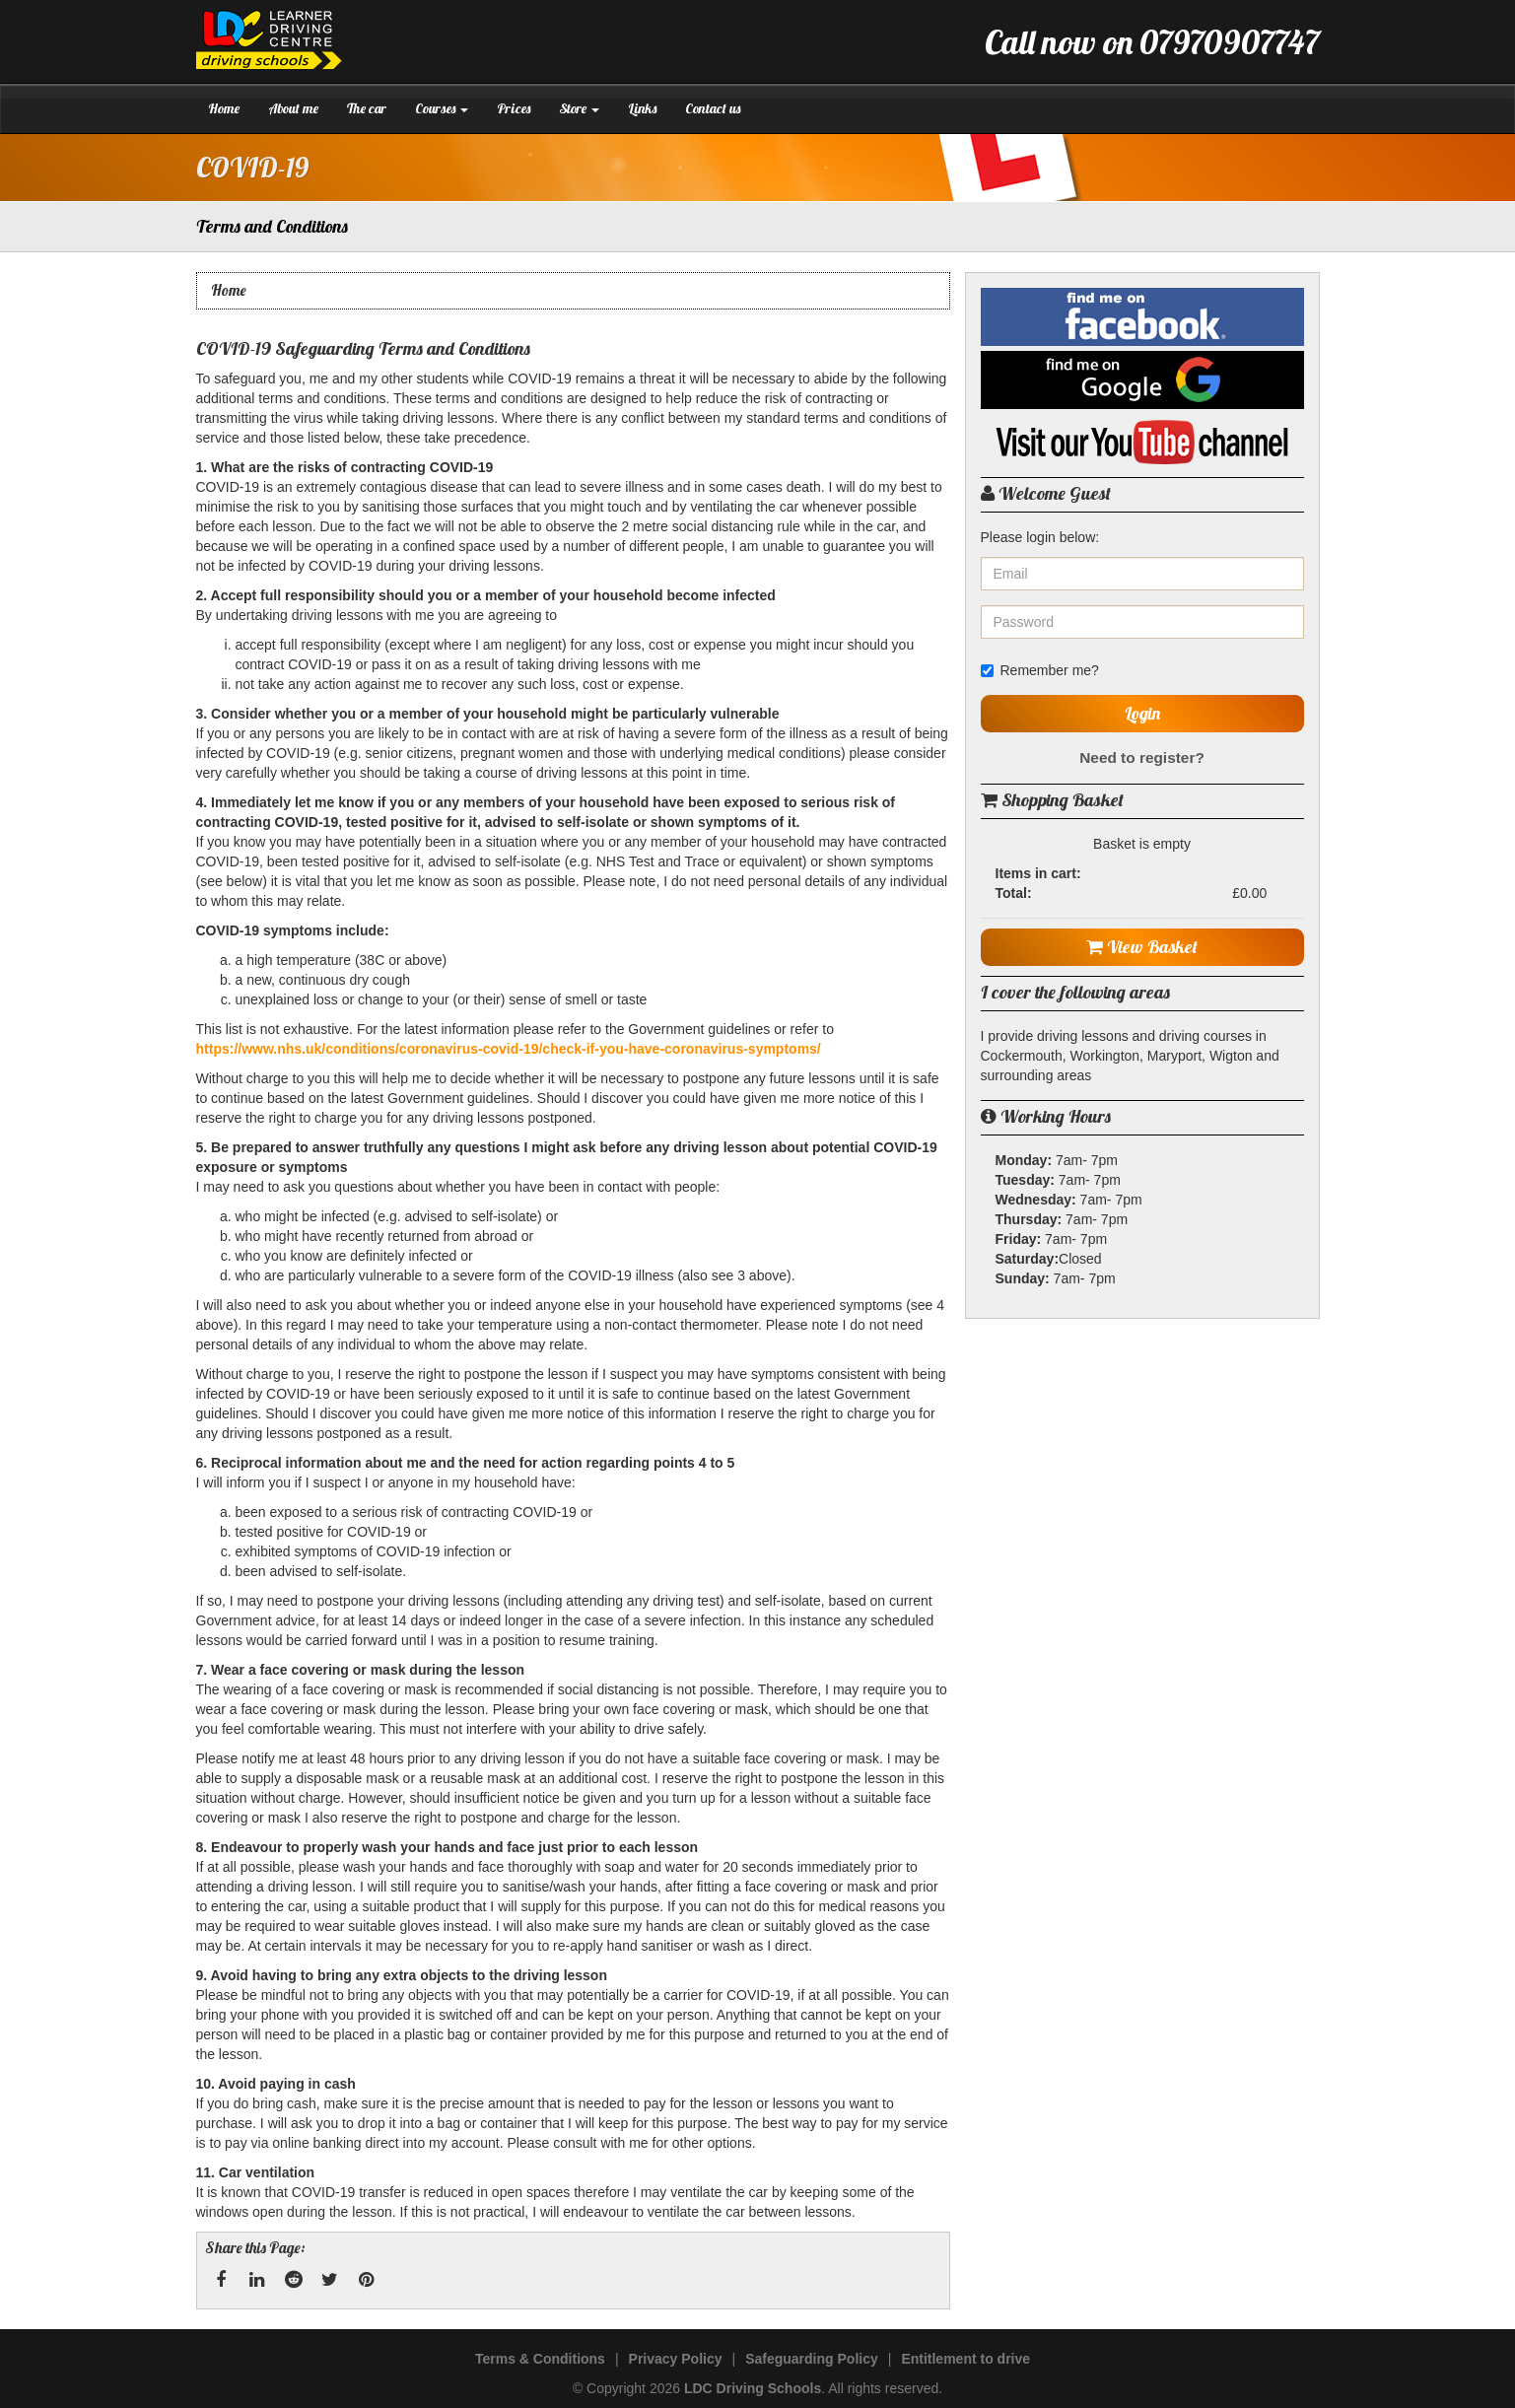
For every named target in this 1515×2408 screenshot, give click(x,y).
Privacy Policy (676, 2359)
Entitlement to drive (965, 2359)
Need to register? (1142, 757)
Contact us (712, 108)
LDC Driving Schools (752, 2388)
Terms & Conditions (540, 2359)
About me (293, 108)
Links (642, 108)
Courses (441, 108)
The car (366, 108)
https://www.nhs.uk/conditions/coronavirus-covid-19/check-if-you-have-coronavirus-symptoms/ (508, 1049)
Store (579, 108)
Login (1142, 713)
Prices (513, 108)
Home (224, 108)
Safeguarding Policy (811, 2359)
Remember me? (1040, 670)
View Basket (1142, 946)
